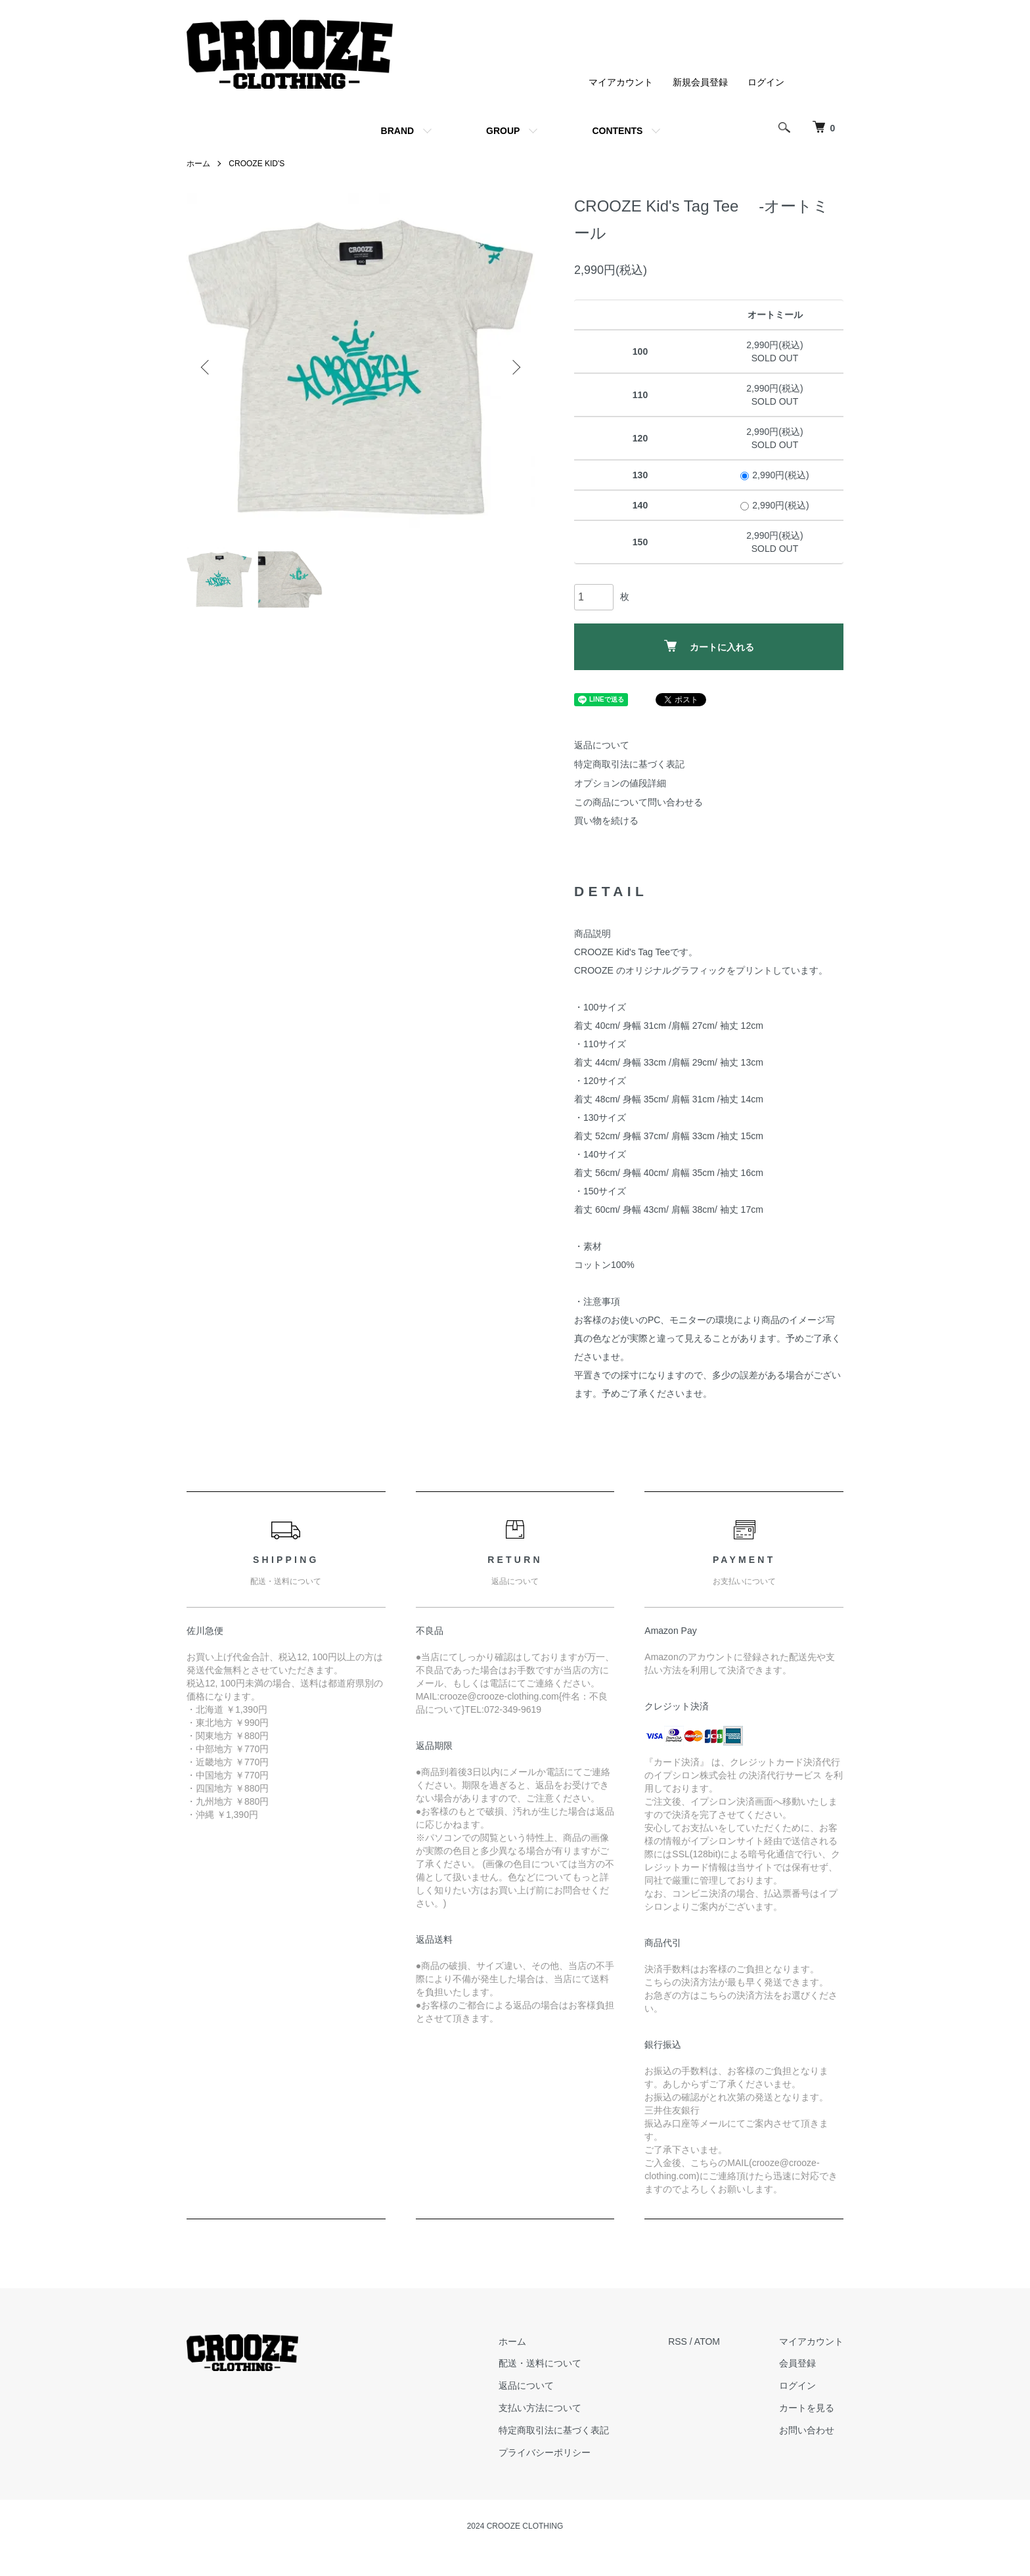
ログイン (766, 82)
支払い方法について (540, 2408)
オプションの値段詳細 (620, 783)
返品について (601, 745)
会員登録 (797, 2363)
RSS (677, 2341)
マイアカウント (621, 82)
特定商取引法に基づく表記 (629, 764)
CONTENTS (617, 130)
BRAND (397, 130)
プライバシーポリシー (545, 2452)
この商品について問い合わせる (638, 802)
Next (515, 367)
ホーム (198, 163)
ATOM (707, 2341)
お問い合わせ (806, 2430)
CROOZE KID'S (256, 163)
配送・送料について (540, 2363)
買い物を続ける (606, 820)
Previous (206, 367)
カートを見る (806, 2408)
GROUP (503, 130)
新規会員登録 (700, 82)
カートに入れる (709, 646)
